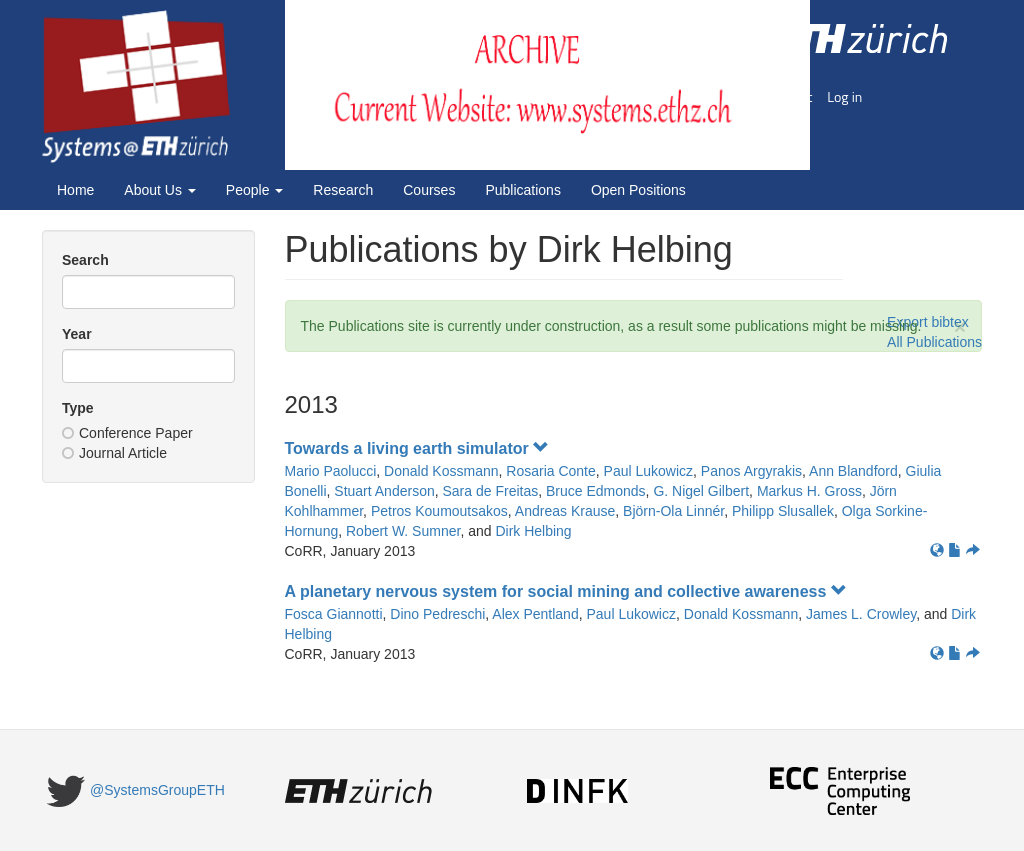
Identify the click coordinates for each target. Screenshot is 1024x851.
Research (343, 190)
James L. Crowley (861, 614)
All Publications (934, 342)
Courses (429, 190)
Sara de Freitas (491, 491)
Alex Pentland (535, 614)
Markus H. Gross (809, 491)
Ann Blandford (853, 471)
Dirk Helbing (533, 531)
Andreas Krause (565, 511)
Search (85, 260)
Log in (844, 96)
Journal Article (114, 453)
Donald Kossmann (441, 471)
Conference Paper (127, 433)
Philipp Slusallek (783, 511)
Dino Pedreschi (437, 614)
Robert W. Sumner (403, 531)
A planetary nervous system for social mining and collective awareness (566, 591)
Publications (523, 190)
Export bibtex (928, 322)
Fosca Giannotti (334, 614)
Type (78, 408)
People (254, 190)
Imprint (791, 96)
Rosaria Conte (551, 471)
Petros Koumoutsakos (439, 511)
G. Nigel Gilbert (701, 491)
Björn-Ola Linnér (673, 511)
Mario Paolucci (331, 471)
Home (75, 190)
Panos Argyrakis (751, 471)
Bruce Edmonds (596, 491)
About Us (159, 190)
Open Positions (638, 190)
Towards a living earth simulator (417, 448)
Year (77, 334)
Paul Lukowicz (649, 471)
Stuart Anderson (384, 491)
